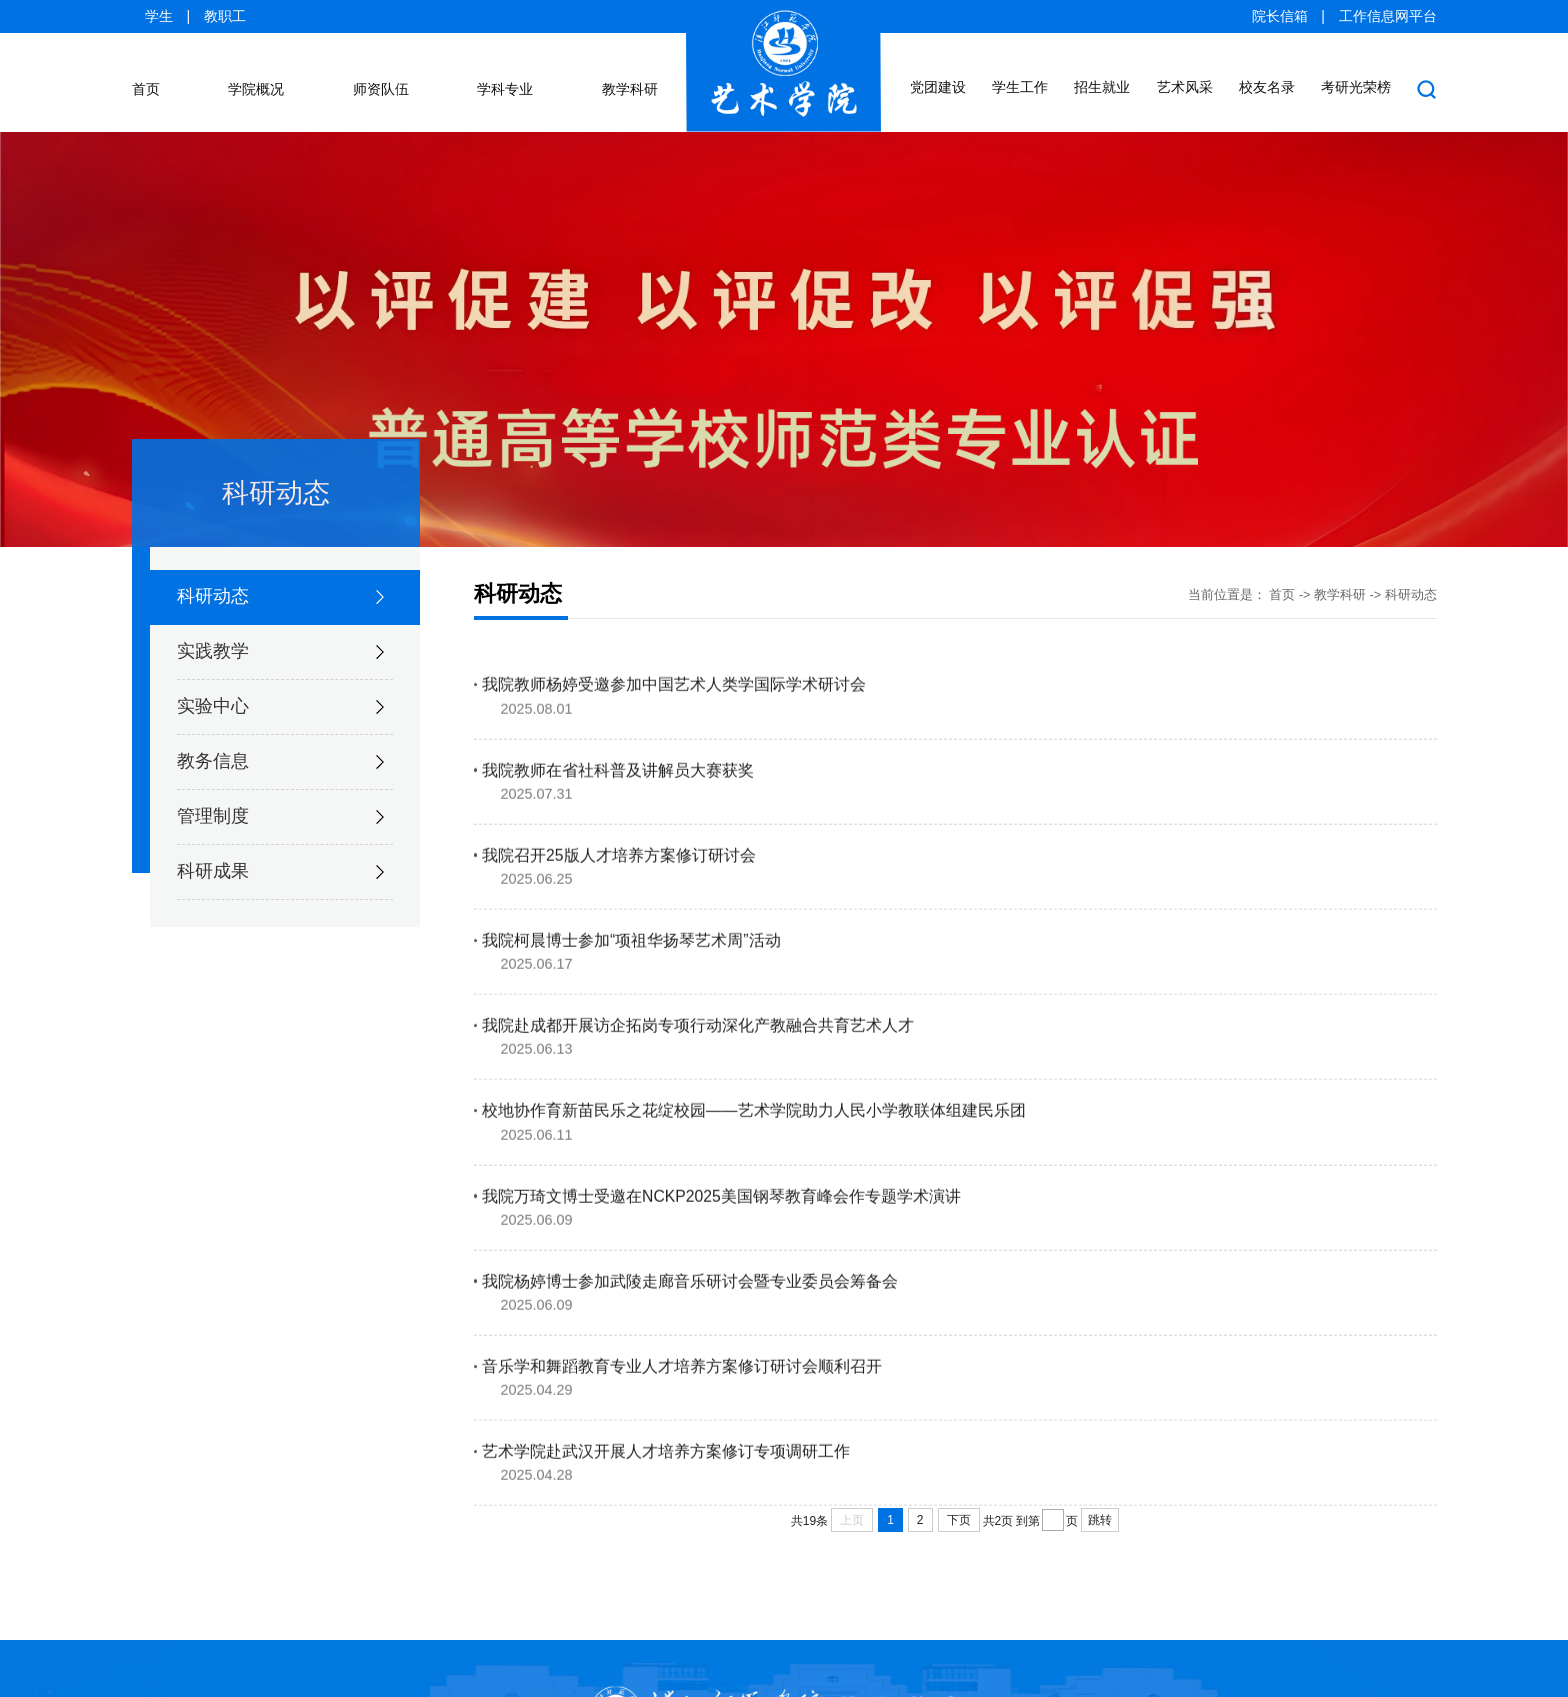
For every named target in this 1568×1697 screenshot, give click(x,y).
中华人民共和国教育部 (1110, 1534)
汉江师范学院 (171, 1534)
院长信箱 (1280, 17)
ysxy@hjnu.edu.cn (1384, 1666)
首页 (1282, 571)
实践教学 (213, 627)
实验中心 (213, 682)
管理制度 (213, 792)
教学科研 (1340, 571)
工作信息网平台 (1388, 17)
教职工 (225, 17)
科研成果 (213, 847)
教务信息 (213, 737)
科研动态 (213, 572)
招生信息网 (294, 1534)
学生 (159, 17)
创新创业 (418, 1534)
